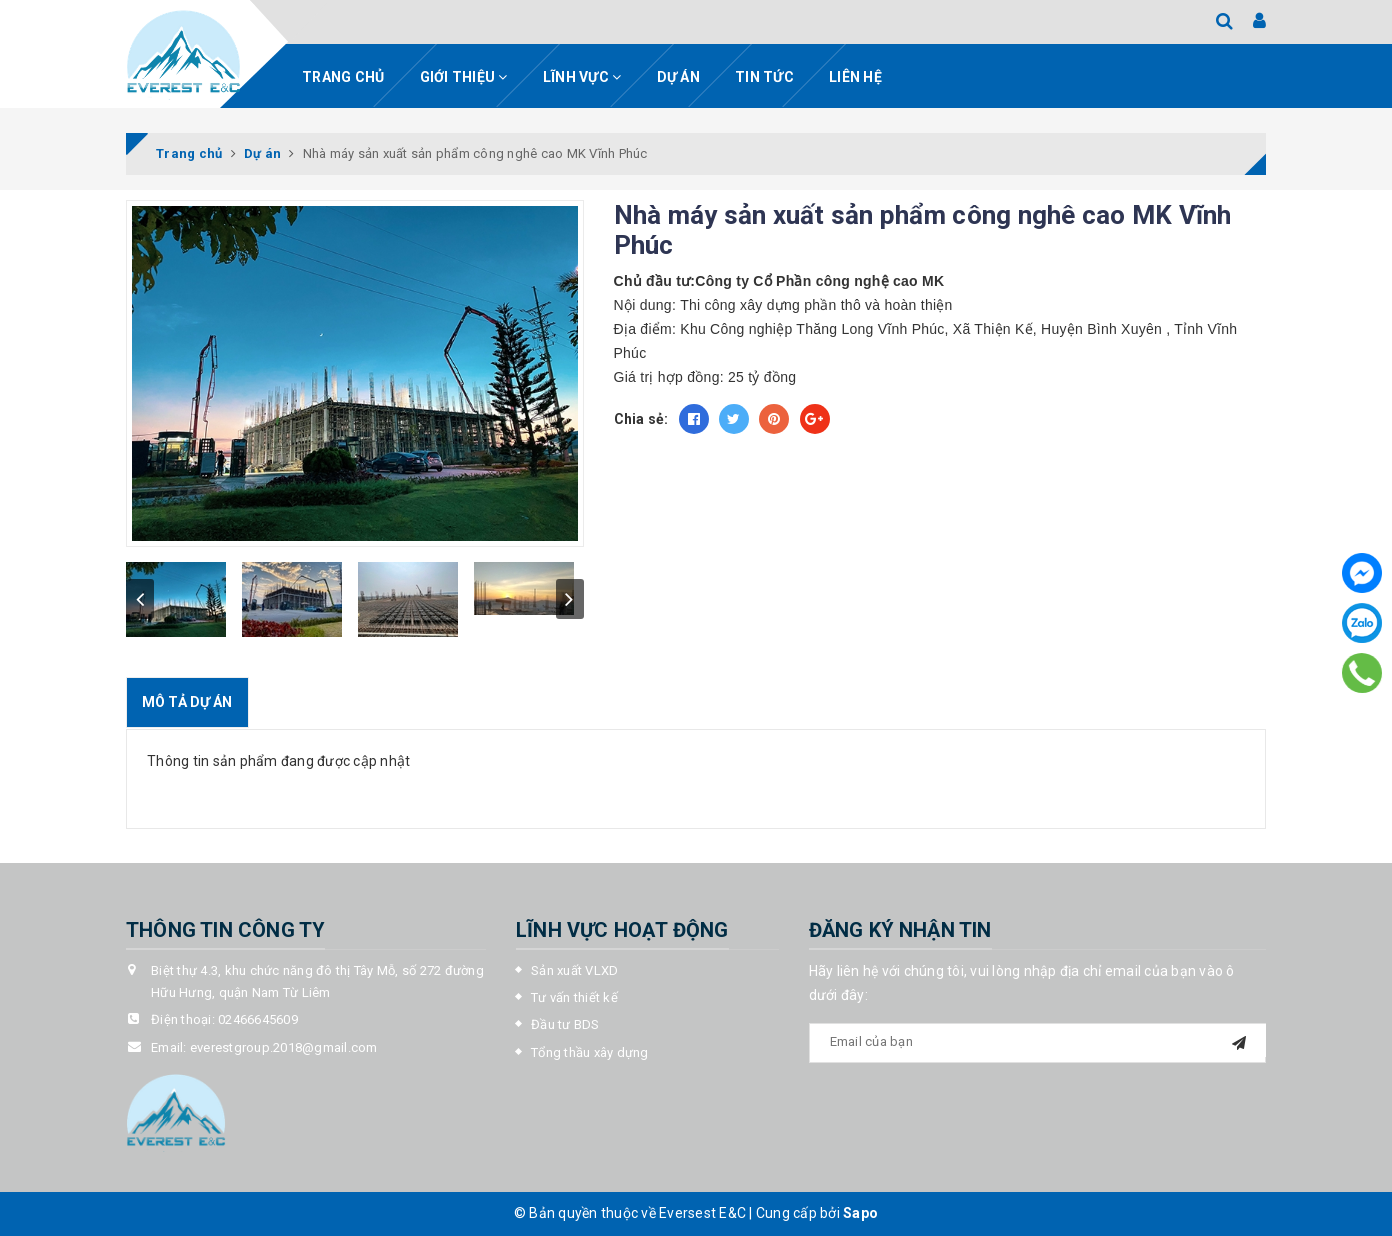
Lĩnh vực (582, 77)
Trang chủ (343, 77)
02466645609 (258, 1019)
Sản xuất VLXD (574, 970)
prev (140, 599)
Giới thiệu (464, 77)
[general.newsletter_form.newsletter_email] (1038, 1043)
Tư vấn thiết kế (574, 997)
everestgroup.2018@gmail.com (284, 1047)
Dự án (678, 77)
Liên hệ (855, 77)
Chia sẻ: (641, 419)
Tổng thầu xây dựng (590, 1052)
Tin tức (764, 77)
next (570, 599)
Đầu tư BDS (565, 1024)
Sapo (860, 1213)
